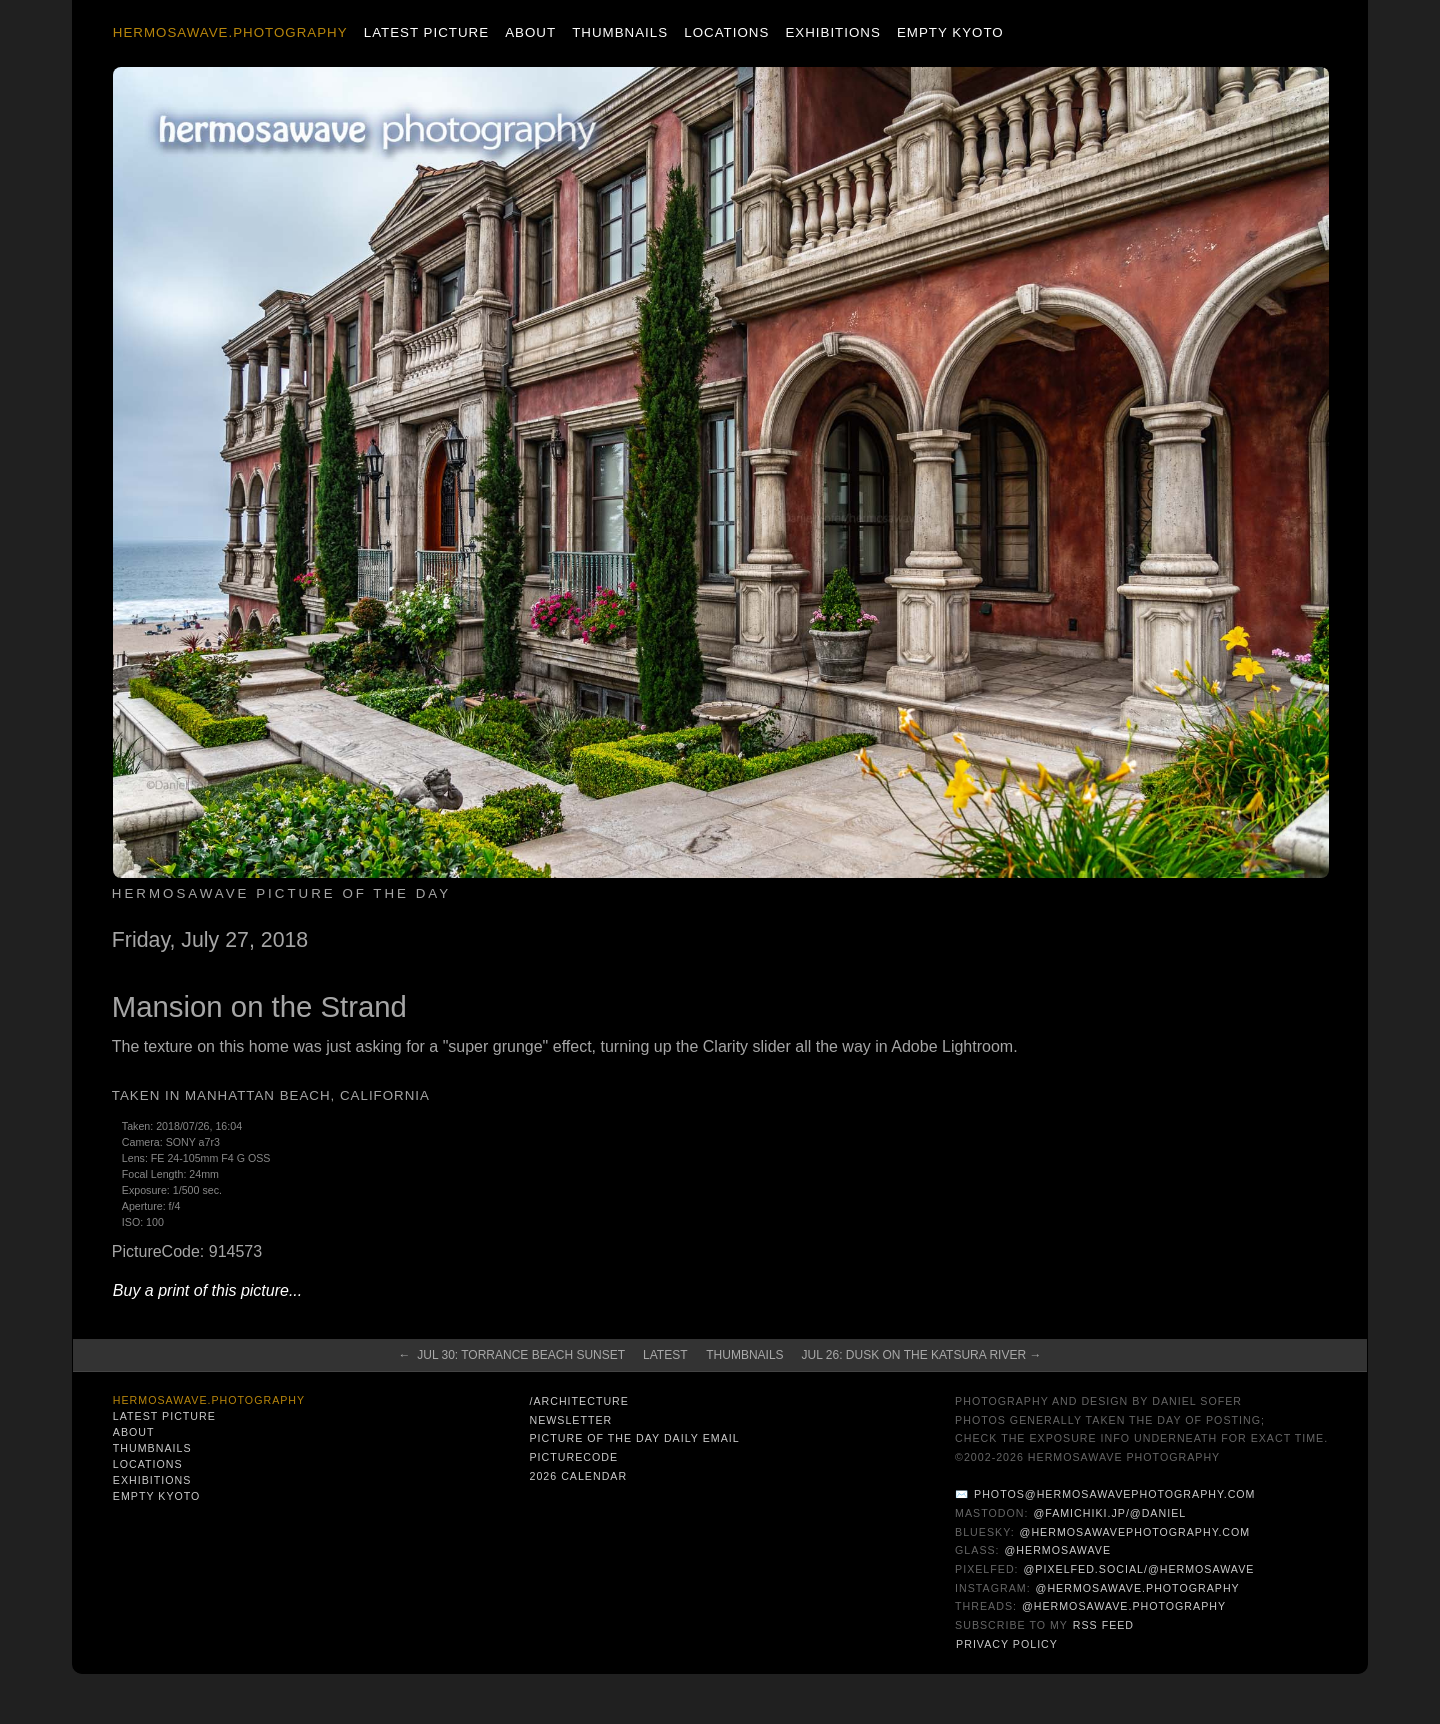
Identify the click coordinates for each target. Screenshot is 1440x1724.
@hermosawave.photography (1138, 1588)
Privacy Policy (1007, 1644)
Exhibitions (832, 32)
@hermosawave (1058, 1550)
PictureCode (573, 1457)
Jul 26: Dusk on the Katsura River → (922, 1355)
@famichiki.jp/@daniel (1109, 1513)
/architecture (578, 1401)
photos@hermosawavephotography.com (1114, 1494)
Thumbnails (620, 32)
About (530, 32)
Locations (726, 32)
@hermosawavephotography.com (1135, 1532)
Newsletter (570, 1420)
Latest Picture (426, 32)
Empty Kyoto (950, 32)
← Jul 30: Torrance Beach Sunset (512, 1355)
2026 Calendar (578, 1476)
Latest (665, 1355)
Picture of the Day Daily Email (634, 1438)
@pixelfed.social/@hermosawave (1139, 1569)
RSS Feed (1103, 1625)
